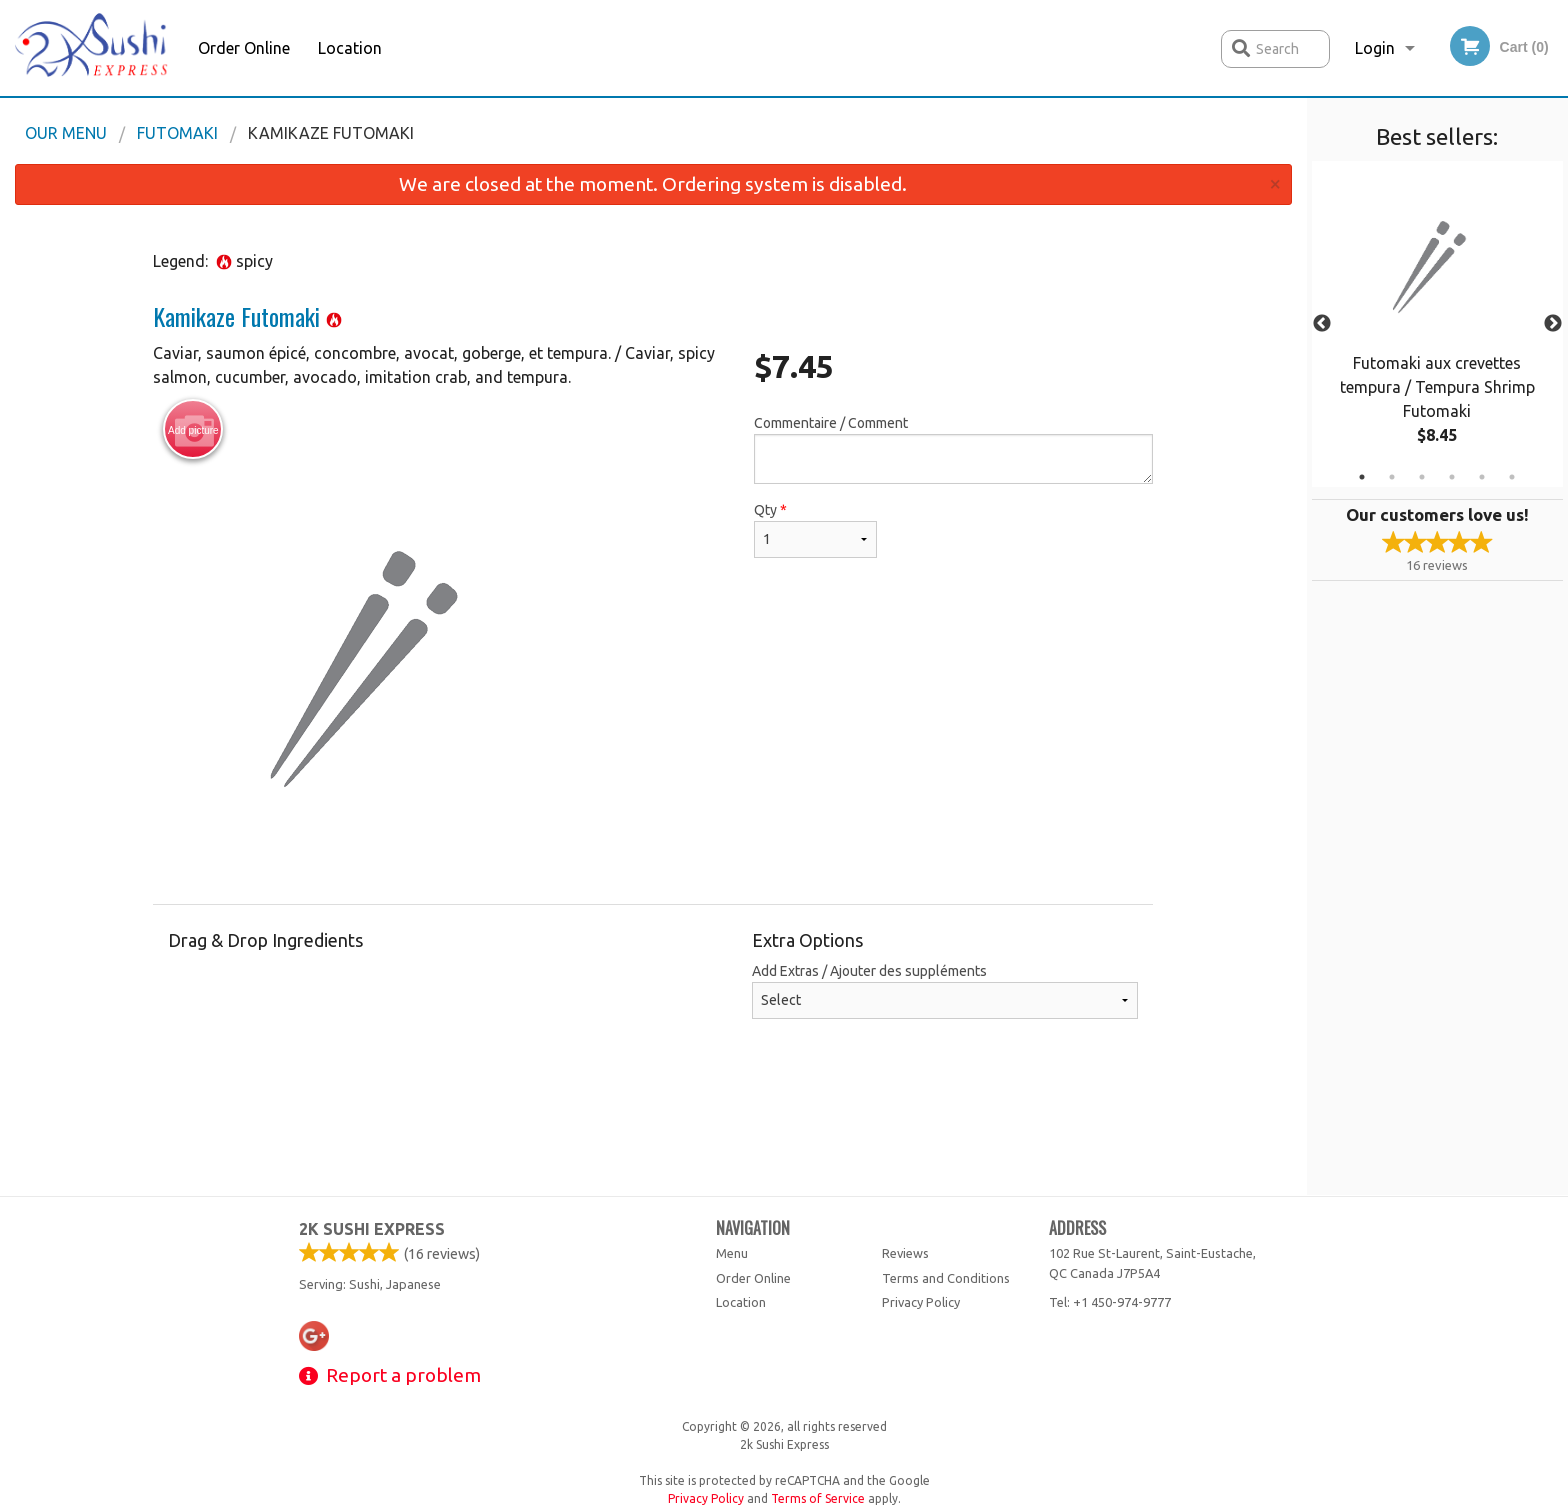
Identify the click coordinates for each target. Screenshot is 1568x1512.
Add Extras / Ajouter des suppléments (945, 991)
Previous (1322, 324)
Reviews (905, 1253)
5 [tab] (1482, 477)
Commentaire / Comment (953, 449)
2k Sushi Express (372, 1229)
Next (1553, 324)
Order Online (244, 48)
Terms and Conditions (946, 1278)
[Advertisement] (653, 1130)
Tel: (1110, 1302)
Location (350, 48)
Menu (732, 1253)
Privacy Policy (921, 1302)
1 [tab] (1362, 477)
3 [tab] (1422, 477)
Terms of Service (818, 1498)
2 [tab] (1392, 477)
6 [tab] (1512, 477)
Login (1375, 48)
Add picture (193, 430)
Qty (815, 530)
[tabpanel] (1437, 324)
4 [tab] (1452, 477)
